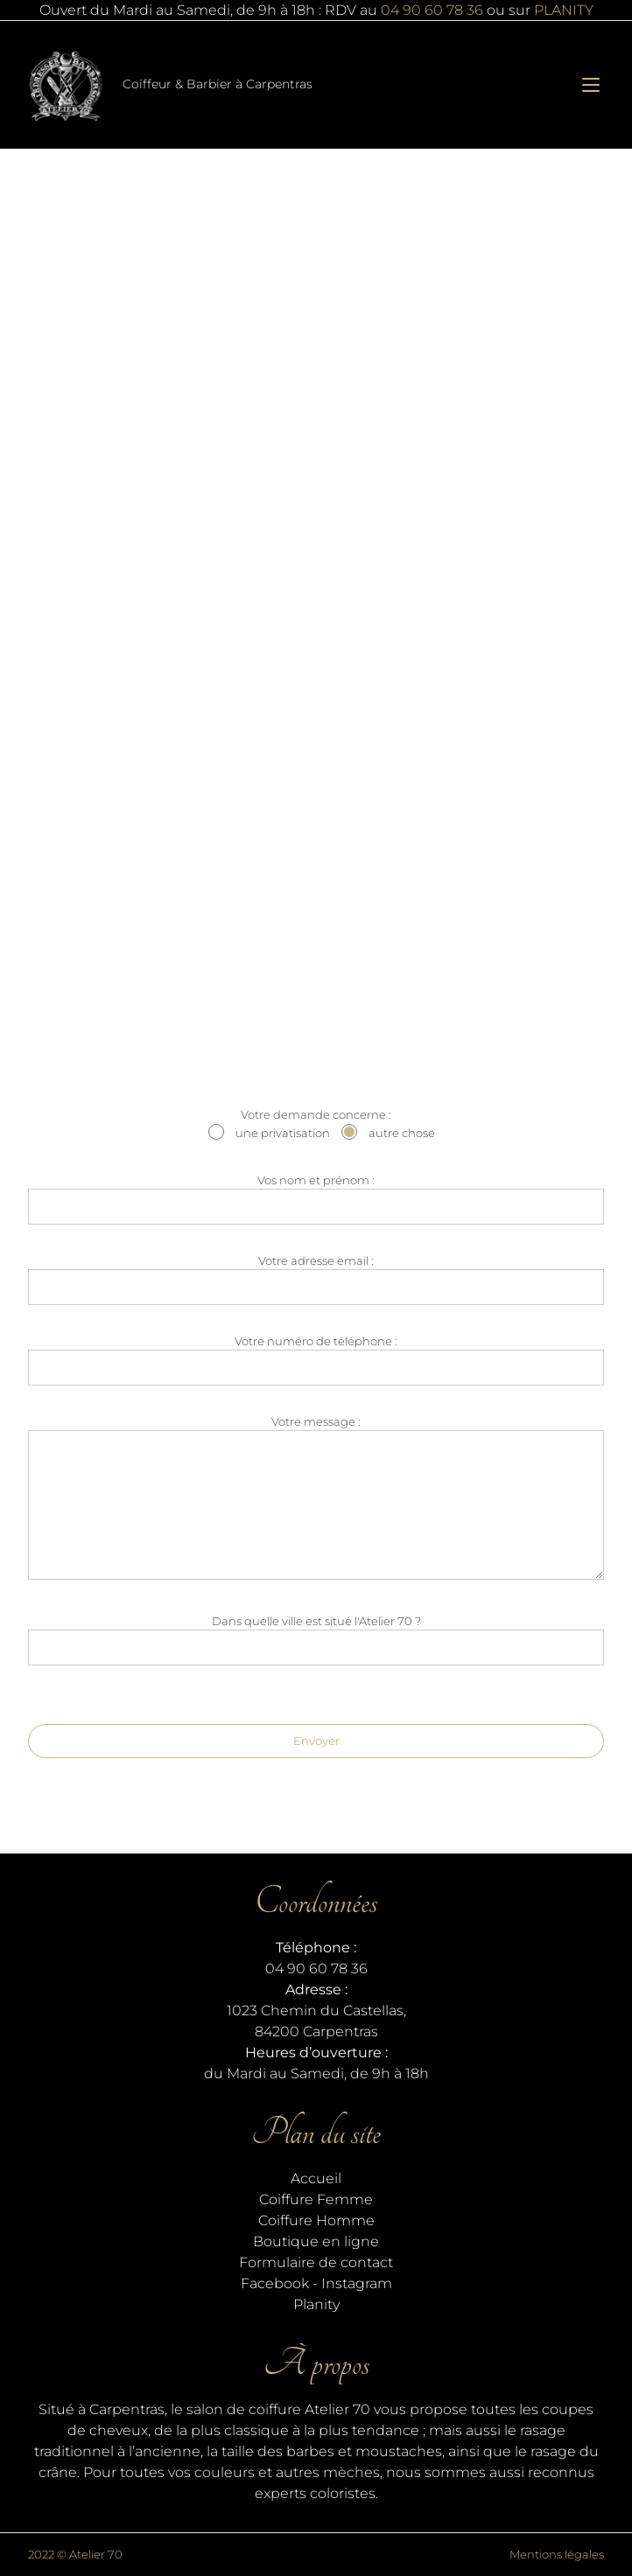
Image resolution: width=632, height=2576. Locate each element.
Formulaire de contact (316, 2262)
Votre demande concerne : (316, 1125)
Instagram (356, 2283)
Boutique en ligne (316, 2241)
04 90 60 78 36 (432, 10)
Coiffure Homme (316, 2220)
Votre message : (316, 1499)
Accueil (316, 2178)
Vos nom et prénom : (316, 1199)
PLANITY (563, 10)
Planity (316, 2304)
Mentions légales (556, 2554)
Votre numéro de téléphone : (316, 1360)
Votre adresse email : (316, 1279)
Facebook (275, 2283)
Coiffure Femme (316, 2199)
